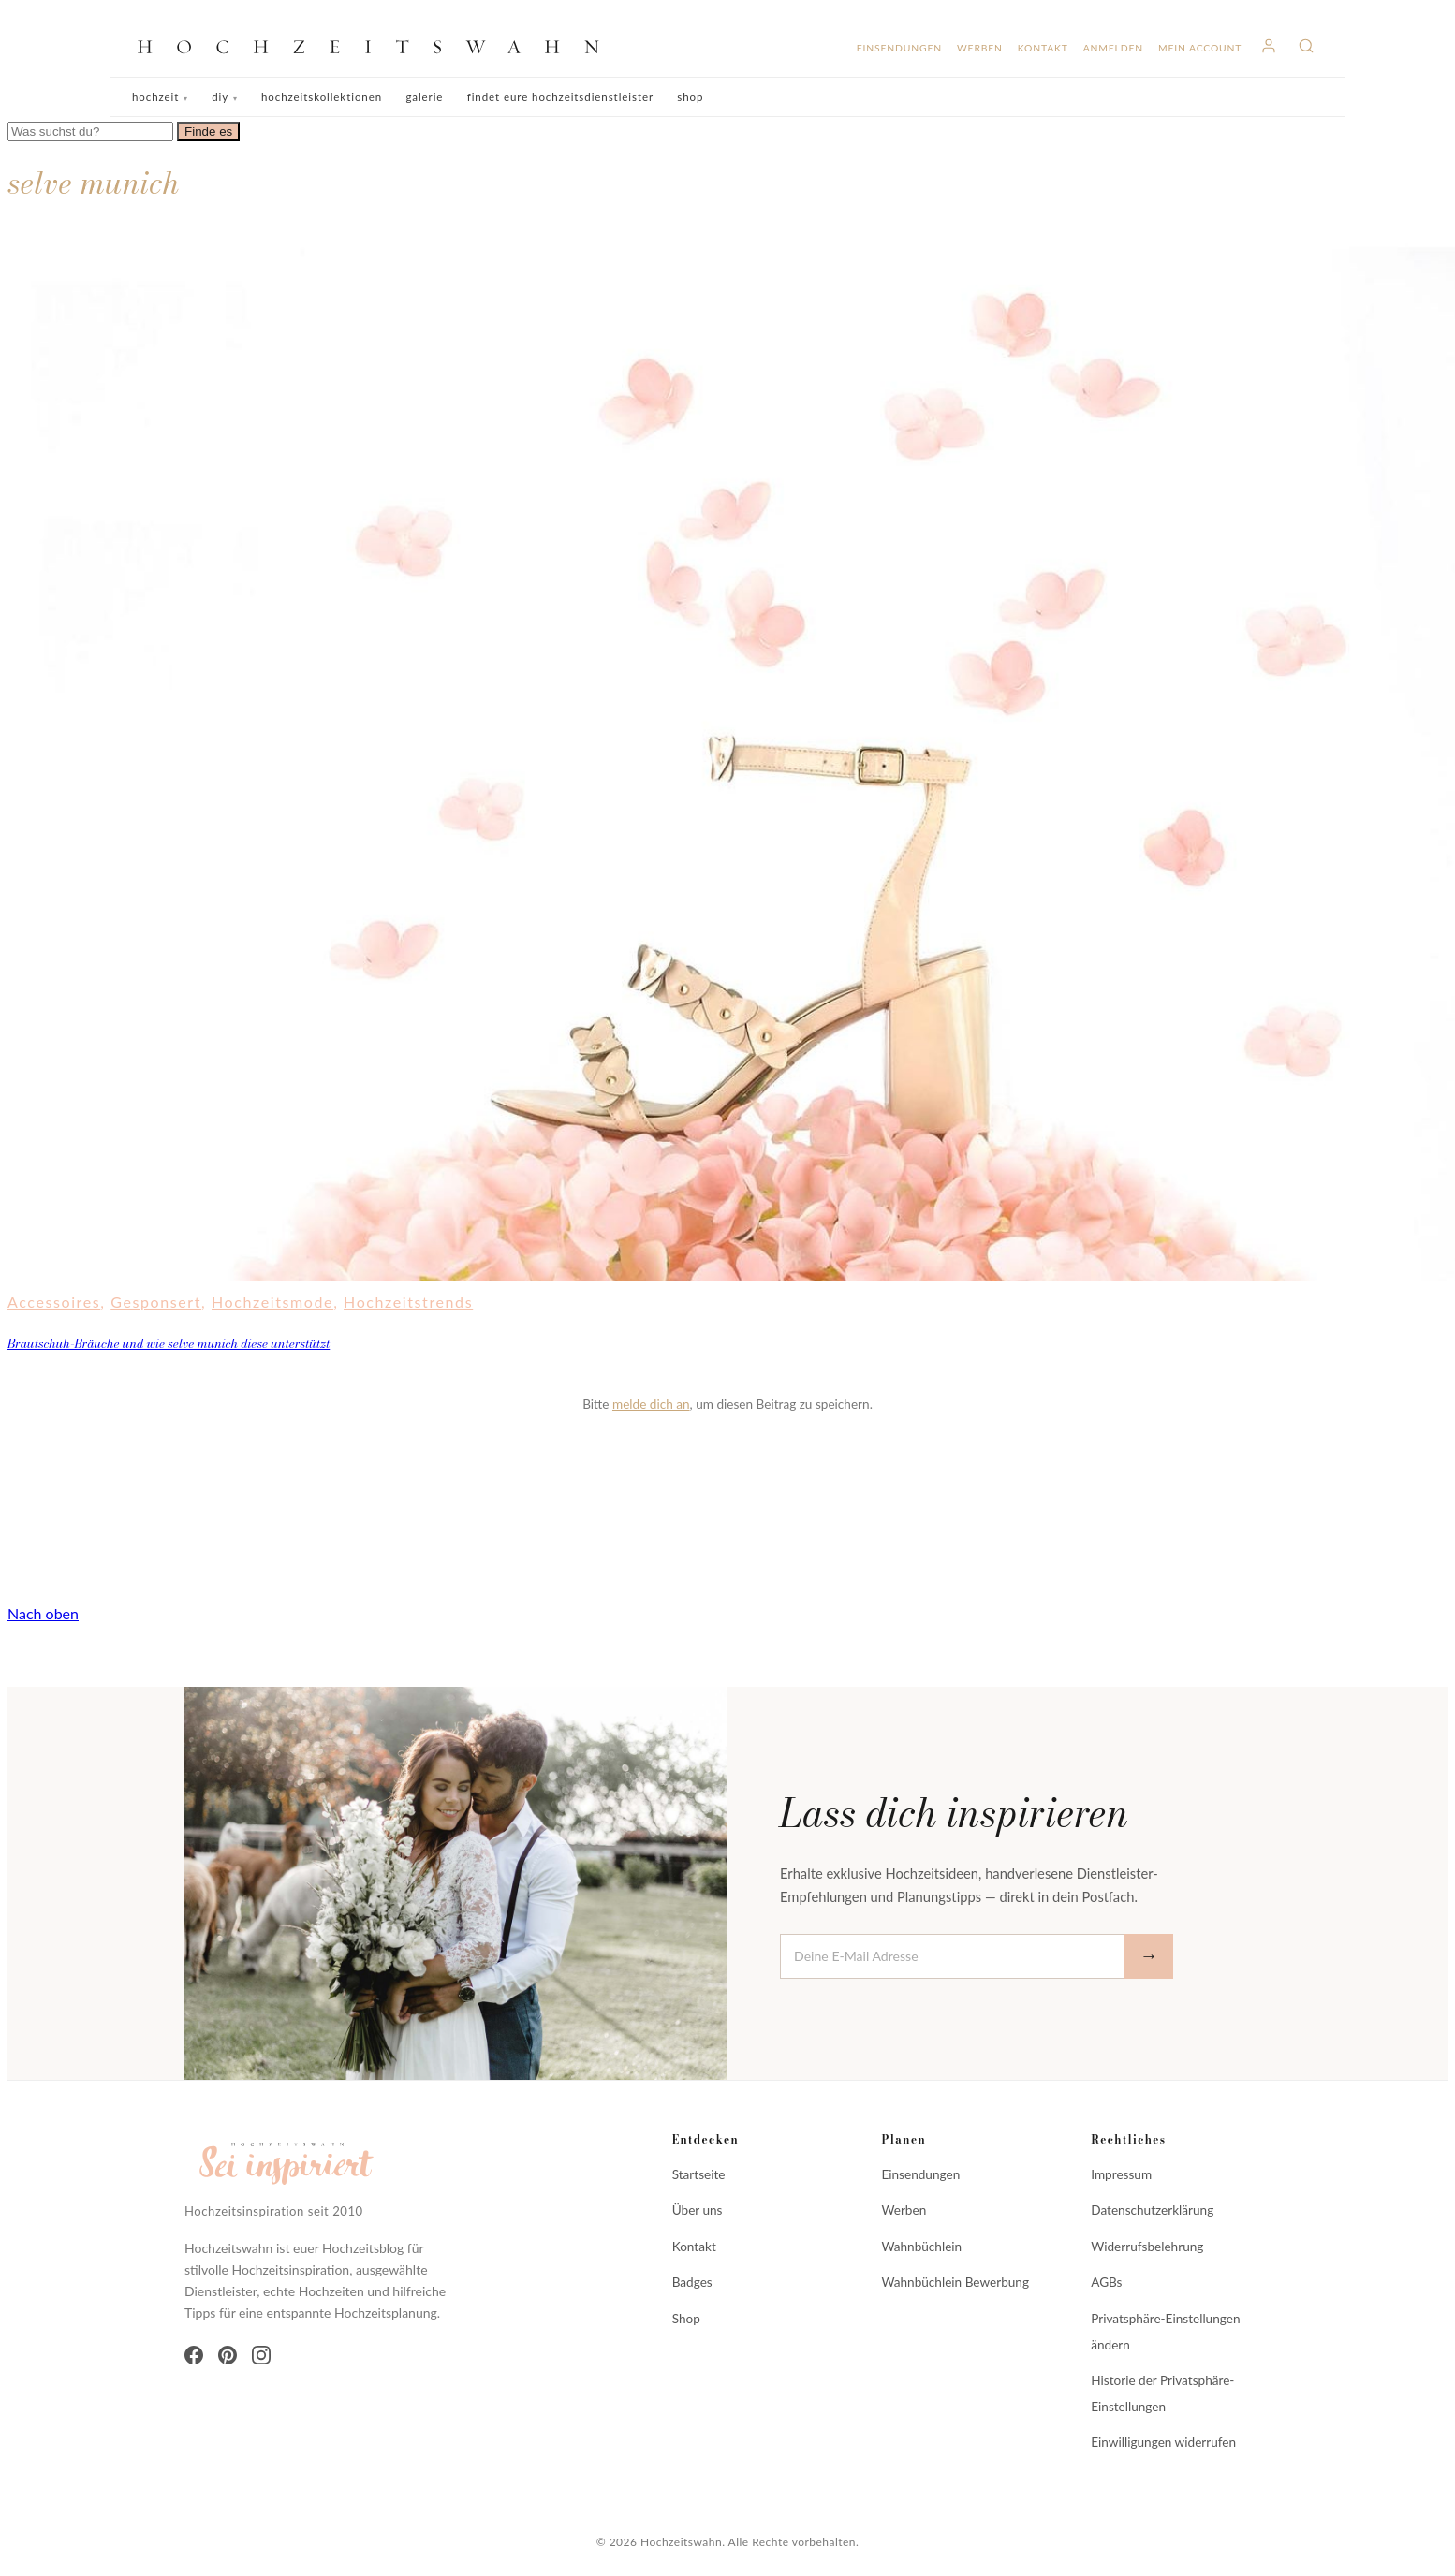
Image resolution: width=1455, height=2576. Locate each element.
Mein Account (1200, 47)
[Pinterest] (227, 2355)
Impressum (1121, 2174)
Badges (692, 2282)
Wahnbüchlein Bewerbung (955, 2282)
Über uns (697, 2210)
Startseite (699, 2174)
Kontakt (1043, 47)
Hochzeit (155, 97)
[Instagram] (261, 2355)
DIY (220, 97)
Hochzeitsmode (272, 1301)
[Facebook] (193, 2355)
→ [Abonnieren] (1148, 1956)
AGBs (1106, 2282)
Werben (980, 47)
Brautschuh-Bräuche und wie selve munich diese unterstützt (168, 1343)
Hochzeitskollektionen (321, 97)
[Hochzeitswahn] (375, 46)
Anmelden (1113, 47)
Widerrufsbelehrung (1147, 2246)
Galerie (424, 97)
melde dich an (651, 1404)
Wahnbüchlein (921, 2246)
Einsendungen (899, 47)
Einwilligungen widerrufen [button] (1163, 2442)
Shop (690, 97)
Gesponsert (155, 1301)
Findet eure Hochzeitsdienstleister (560, 97)
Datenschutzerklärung (1152, 2210)
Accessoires (53, 1301)
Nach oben (43, 1613)
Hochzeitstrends (408, 1301)
